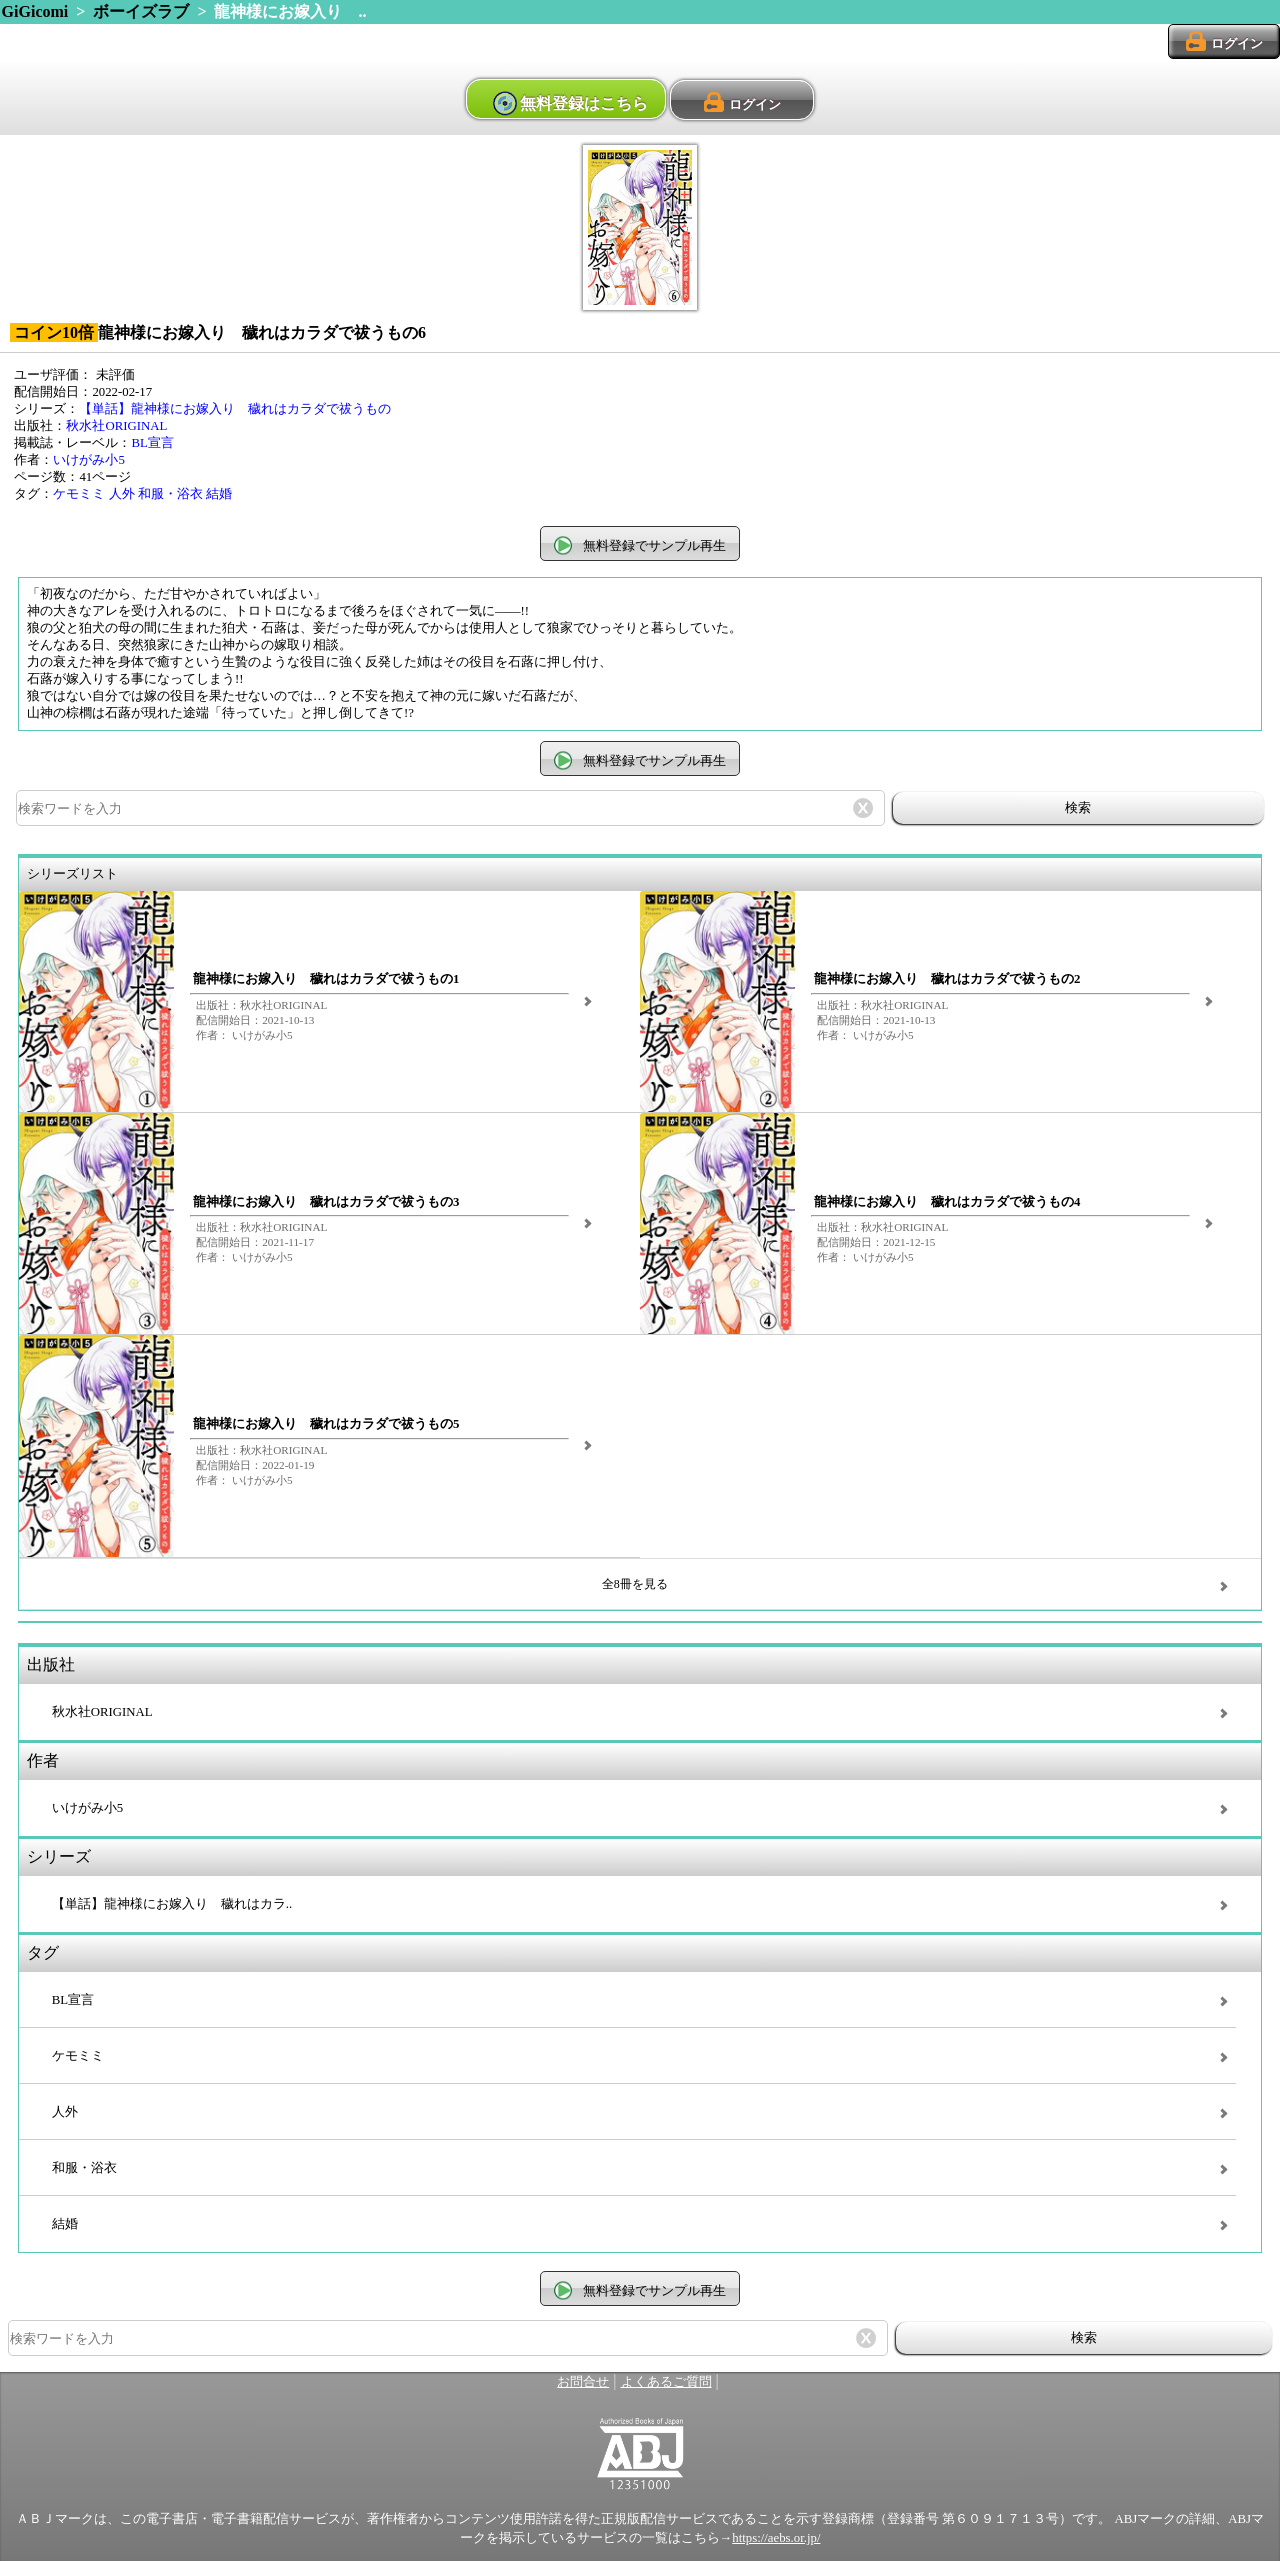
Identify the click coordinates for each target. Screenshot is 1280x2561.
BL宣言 (152, 443)
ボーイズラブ (141, 11)
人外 (122, 494)
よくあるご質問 (666, 2382)
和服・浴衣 (170, 494)
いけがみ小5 (88, 460)
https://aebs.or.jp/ (776, 2538)
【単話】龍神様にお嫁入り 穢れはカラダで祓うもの (235, 409)
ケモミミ (79, 494)
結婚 (219, 494)
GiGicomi (35, 11)
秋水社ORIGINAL (116, 426)
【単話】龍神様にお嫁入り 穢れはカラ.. (172, 1904)
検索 (1078, 807)
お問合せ (583, 2382)
